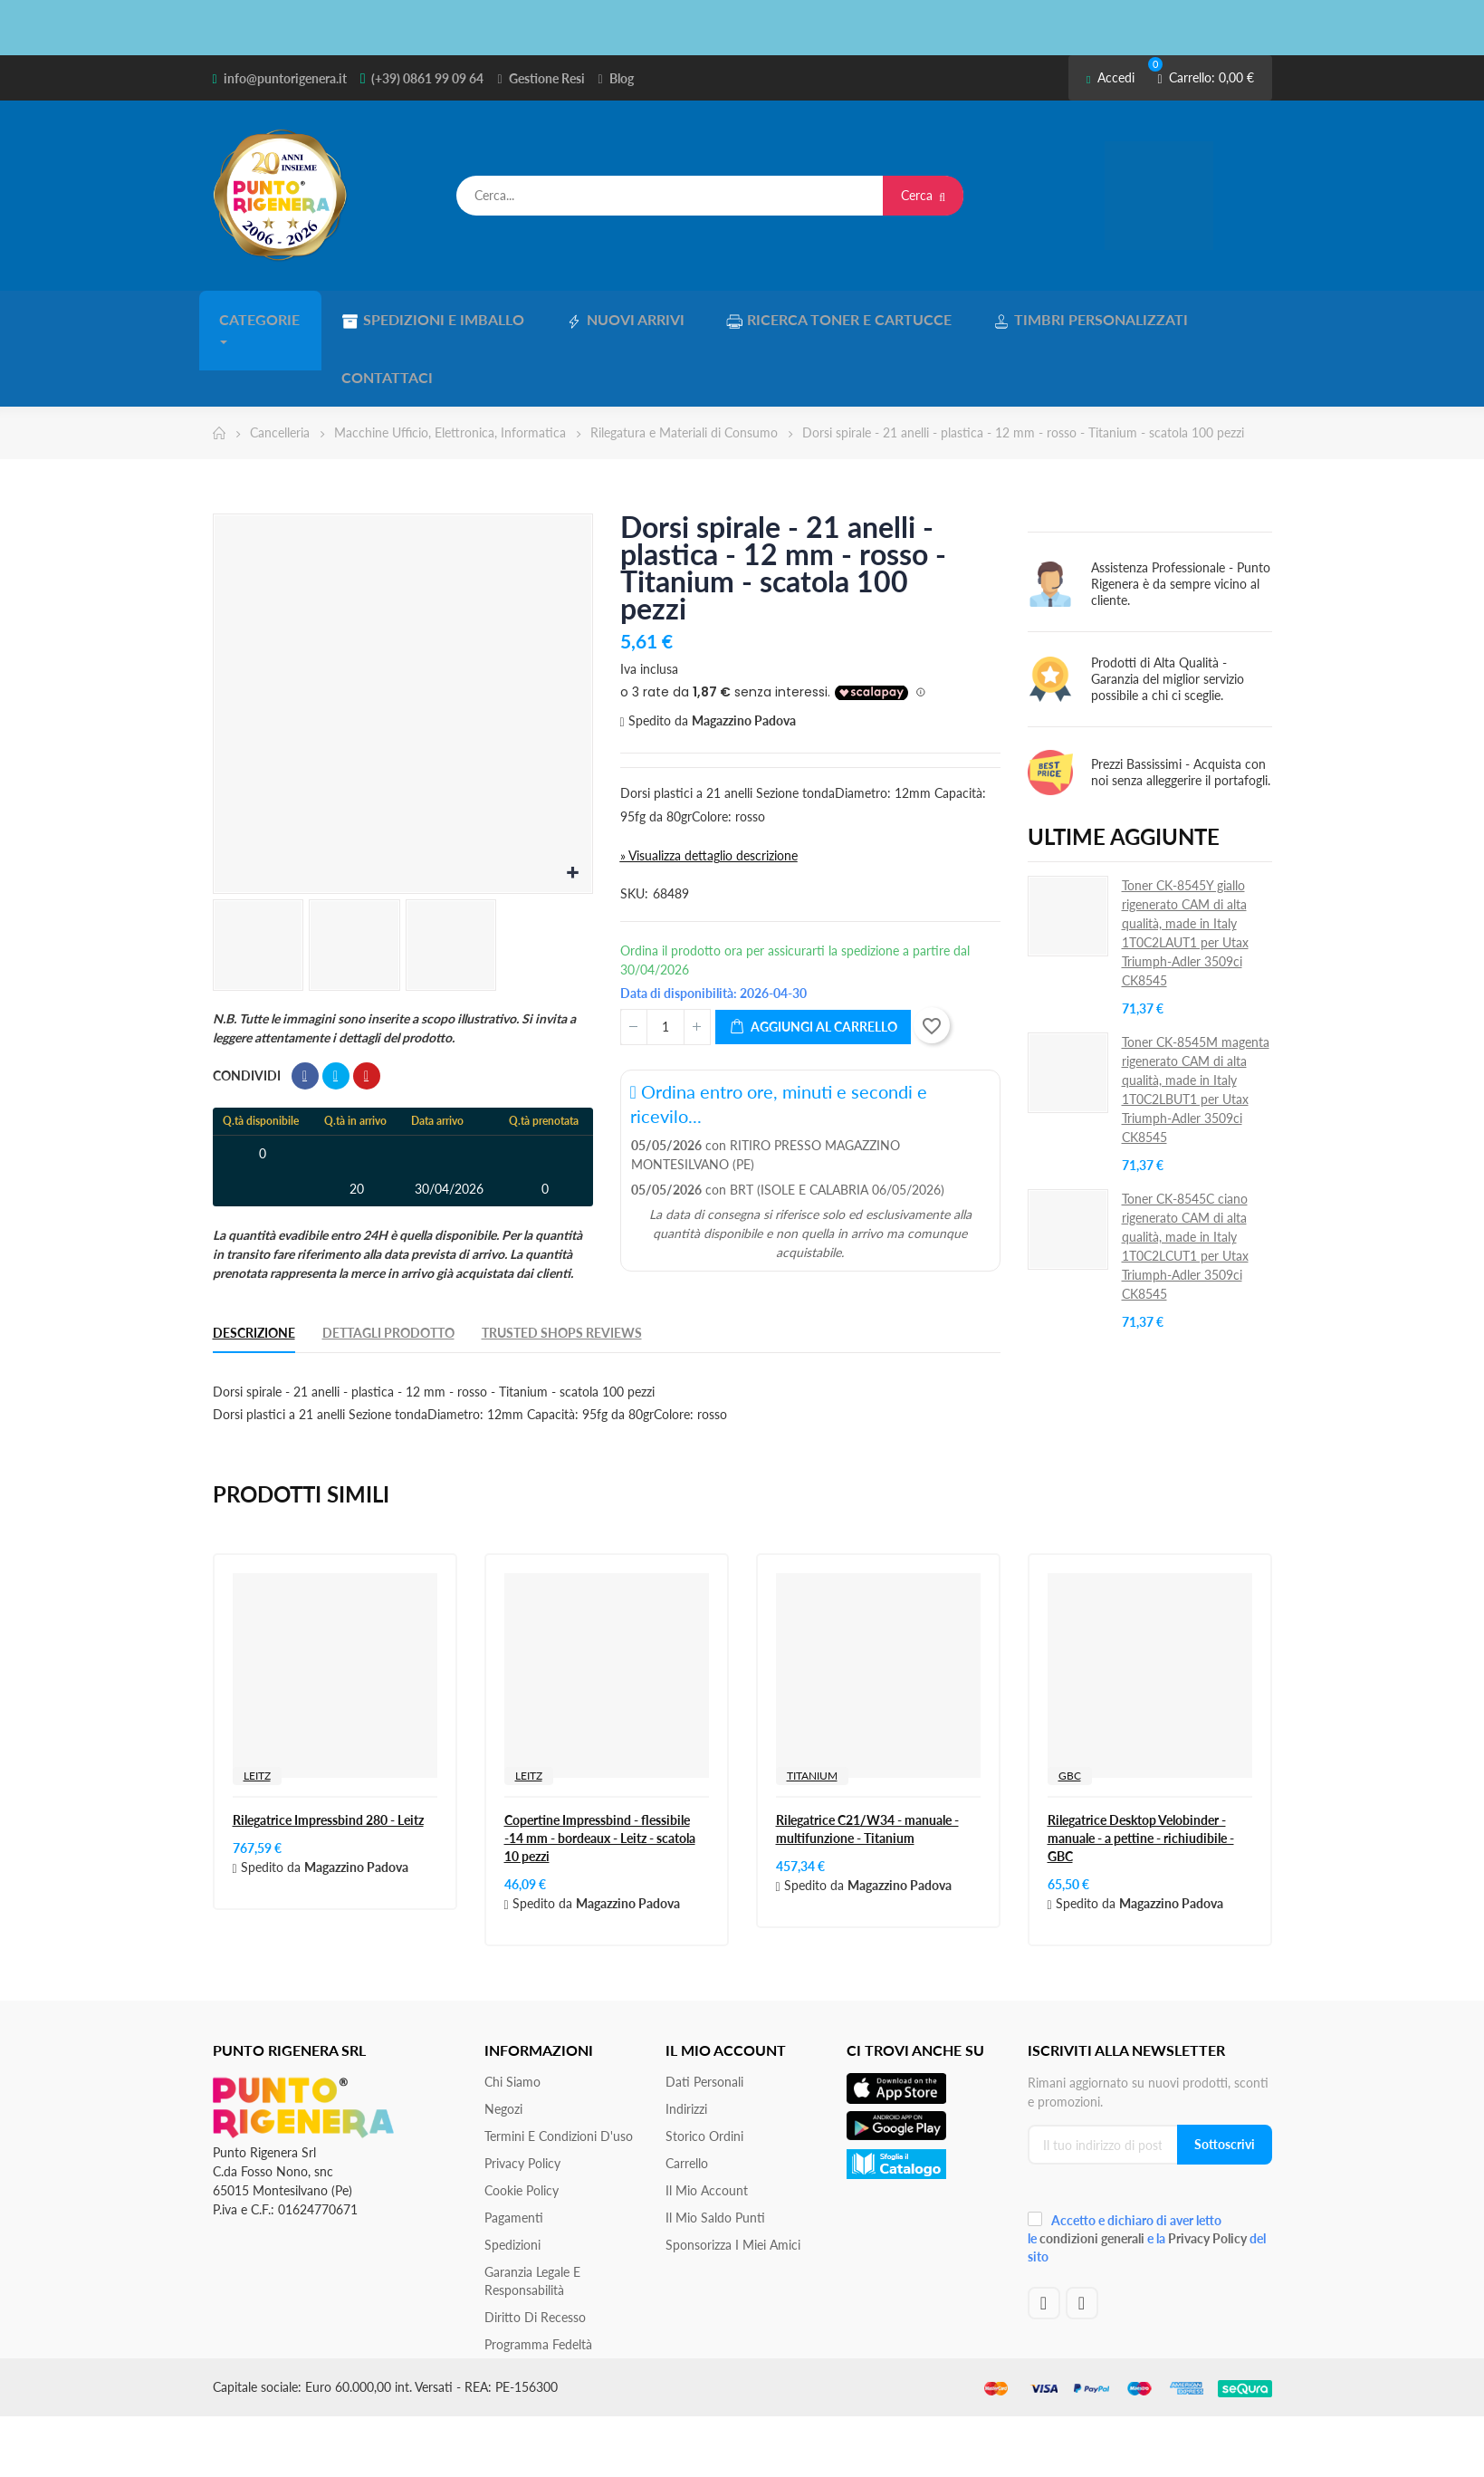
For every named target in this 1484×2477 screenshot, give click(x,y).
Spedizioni (512, 2177)
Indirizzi (686, 2042)
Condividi (305, 1008)
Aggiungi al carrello (813, 960)
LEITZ (257, 1708)
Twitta (335, 1008)
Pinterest (366, 1008)
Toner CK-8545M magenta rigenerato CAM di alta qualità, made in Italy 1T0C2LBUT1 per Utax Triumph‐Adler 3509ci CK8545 (1195, 1022)
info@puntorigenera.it (285, 78)
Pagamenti (513, 2150)
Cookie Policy (521, 2123)
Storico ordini (704, 2069)
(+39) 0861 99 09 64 (427, 78)
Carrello (686, 2096)
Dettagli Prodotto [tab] (388, 1265)
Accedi (1111, 77)
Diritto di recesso (535, 2250)
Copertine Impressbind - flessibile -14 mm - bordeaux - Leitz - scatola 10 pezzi (599, 1771)
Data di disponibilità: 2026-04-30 (713, 926)
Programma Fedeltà (538, 2277)
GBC (1069, 1708)
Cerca (923, 195)
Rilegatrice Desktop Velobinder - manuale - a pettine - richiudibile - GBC (1141, 1771)
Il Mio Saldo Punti (715, 2150)
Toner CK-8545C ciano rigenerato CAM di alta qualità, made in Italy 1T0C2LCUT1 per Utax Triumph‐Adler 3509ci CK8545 (1185, 1179)
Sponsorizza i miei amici (732, 2177)
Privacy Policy (522, 2096)
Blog (621, 78)
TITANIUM (812, 1708)
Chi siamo (512, 2014)
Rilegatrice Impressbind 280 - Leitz (328, 1753)
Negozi (503, 2042)
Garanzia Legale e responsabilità (532, 2214)
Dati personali (704, 2014)
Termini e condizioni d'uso (558, 2069)
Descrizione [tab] (254, 1265)
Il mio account (706, 2123)
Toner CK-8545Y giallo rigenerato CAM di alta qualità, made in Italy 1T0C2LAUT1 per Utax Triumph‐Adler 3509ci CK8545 (1185, 866)
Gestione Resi (547, 78)
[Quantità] (665, 960)
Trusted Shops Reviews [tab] (562, 1265)
